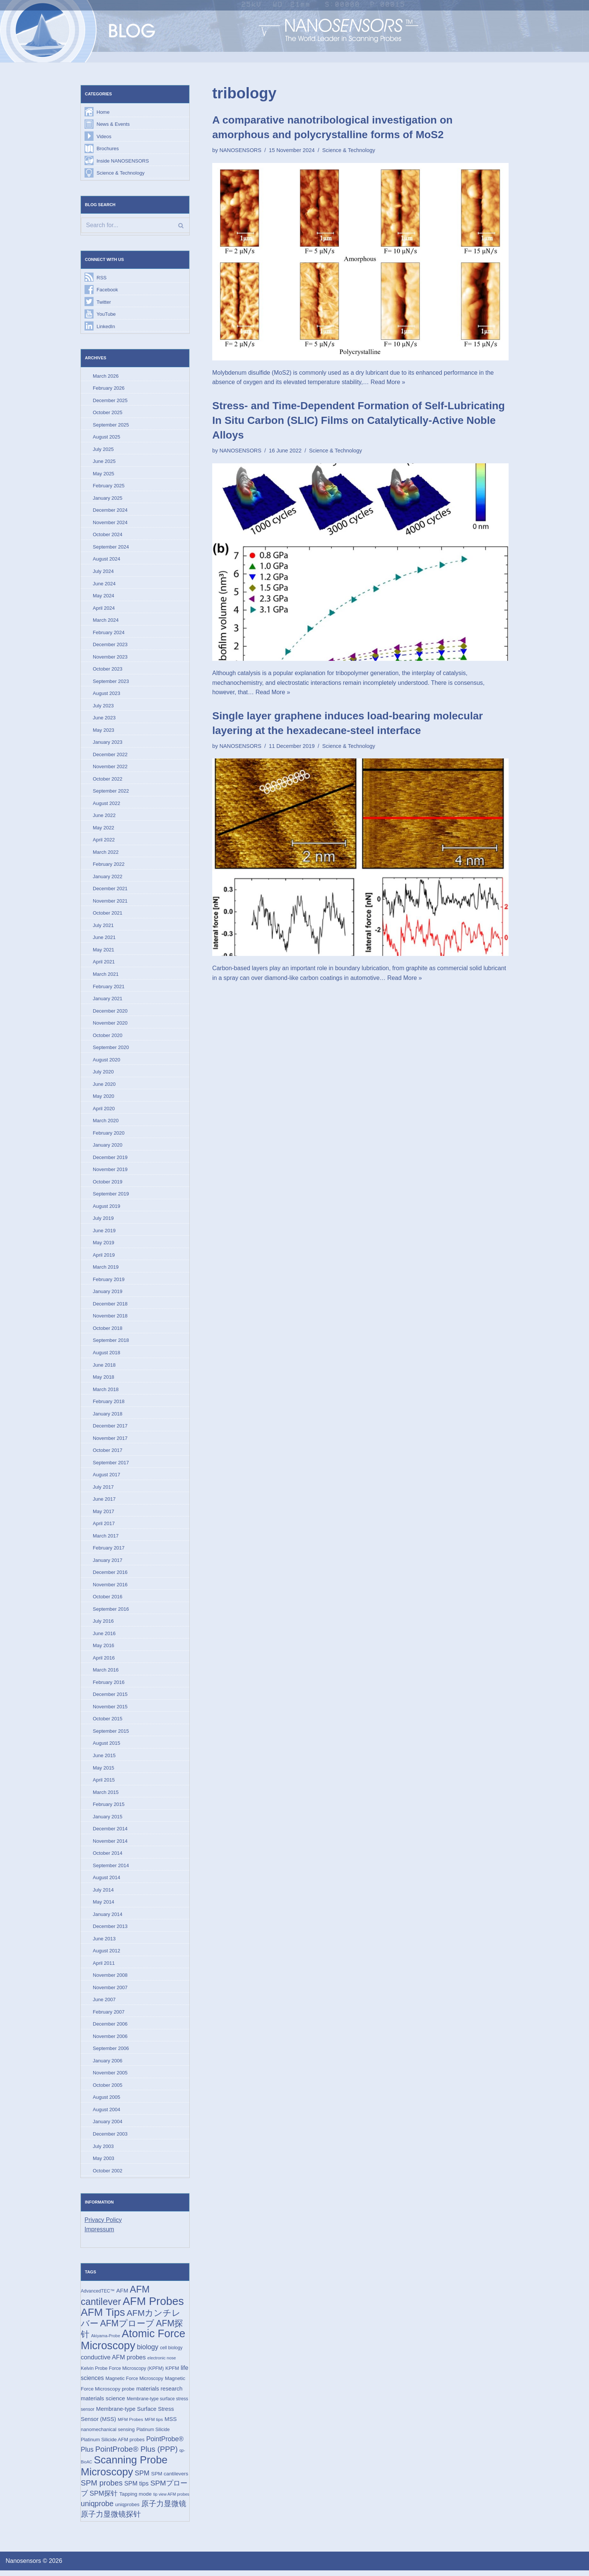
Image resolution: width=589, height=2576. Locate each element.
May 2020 (103, 1098)
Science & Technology (121, 173)
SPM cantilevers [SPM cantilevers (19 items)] (169, 2479)
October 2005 (107, 2089)
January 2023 (107, 743)
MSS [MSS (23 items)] (171, 2424)
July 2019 (103, 1221)
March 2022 (106, 853)
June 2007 (104, 2004)
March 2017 (106, 1539)
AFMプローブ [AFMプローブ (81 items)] (127, 2328)
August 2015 (106, 1747)
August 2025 (106, 437)
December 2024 (110, 511)
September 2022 (111, 792)
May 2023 (103, 731)
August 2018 (106, 1355)
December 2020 (110, 1013)
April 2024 (104, 609)
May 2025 (103, 474)
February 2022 (109, 866)
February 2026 (109, 389)
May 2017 (103, 1514)
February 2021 (109, 988)
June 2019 (104, 1233)
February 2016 (109, 1685)
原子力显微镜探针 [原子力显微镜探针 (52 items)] (111, 2520)
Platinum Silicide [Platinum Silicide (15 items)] (153, 2434)
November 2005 (110, 2077)
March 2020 (106, 1123)
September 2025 (111, 425)
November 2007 (110, 1991)
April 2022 (104, 841)
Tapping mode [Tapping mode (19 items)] (135, 2499)
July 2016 (103, 1624)
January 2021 (107, 1000)
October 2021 (107, 915)
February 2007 (109, 2016)
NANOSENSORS (240, 150)
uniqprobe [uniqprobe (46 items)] (97, 2509)
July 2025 (103, 449)
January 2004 (107, 2126)
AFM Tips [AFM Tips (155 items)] (103, 2317)
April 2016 (104, 1661)
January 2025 (107, 499)
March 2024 (106, 621)
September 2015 (111, 1735)
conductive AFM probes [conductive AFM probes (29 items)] (113, 2362)
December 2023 (110, 645)
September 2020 (111, 1049)
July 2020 (103, 1074)
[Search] (135, 226)
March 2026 (106, 376)
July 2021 (103, 927)
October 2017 (107, 1453)
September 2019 (111, 1196)
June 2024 (104, 584)
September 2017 (111, 1465)
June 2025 (104, 462)
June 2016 (104, 1637)
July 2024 (103, 572)
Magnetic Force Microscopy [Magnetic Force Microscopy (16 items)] (134, 2383)
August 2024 (106, 560)
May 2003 (103, 2163)
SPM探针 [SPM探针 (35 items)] (103, 2498)
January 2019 (107, 1294)
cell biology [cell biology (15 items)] (171, 2352)
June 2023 (104, 719)
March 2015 (106, 1796)
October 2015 (107, 1722)
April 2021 (104, 963)
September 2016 (111, 1612)
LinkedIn (106, 327)
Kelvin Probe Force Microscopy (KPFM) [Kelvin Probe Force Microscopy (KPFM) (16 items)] (122, 2373)
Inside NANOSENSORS (123, 161)
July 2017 (103, 1490)
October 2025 (107, 413)
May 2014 (103, 1906)
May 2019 (103, 1245)
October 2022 (107, 780)
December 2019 (110, 1159)
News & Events (113, 124)
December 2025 (110, 401)
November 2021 (110, 902)
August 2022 (106, 805)
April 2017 (104, 1527)
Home (103, 112)
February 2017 (109, 1551)
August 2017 (106, 1477)
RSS (102, 277)
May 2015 (103, 1771)
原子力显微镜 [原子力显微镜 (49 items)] (163, 2509)
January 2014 (107, 1918)
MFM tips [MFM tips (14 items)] (154, 2424)
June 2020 (104, 1086)
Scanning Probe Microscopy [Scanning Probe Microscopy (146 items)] (124, 2471)
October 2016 (107, 1600)
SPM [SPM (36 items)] (142, 2478)
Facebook (107, 290)
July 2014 (103, 1894)
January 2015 (107, 1820)
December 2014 (110, 1833)
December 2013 (110, 1930)
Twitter (104, 302)
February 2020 (109, 1135)
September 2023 (111, 682)
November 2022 (110, 768)
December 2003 (110, 2138)
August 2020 (106, 1061)
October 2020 (107, 1037)
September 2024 (111, 547)
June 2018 (104, 1367)
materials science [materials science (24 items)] (103, 2403)
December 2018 (110, 1306)
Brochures (108, 148)
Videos (104, 136)
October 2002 (107, 2175)
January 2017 (107, 1563)
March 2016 (106, 1673)
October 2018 (107, 1331)
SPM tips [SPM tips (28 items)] (136, 2489)
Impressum (99, 2234)
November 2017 (110, 1441)
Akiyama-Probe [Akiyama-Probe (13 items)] (105, 2341)
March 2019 (106, 1269)
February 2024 (109, 633)
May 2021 (103, 951)
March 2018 (106, 1392)
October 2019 (107, 1184)
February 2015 (109, 1808)
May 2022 (103, 829)
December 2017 (110, 1429)
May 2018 (103, 1380)
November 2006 (110, 2041)
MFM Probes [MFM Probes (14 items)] (130, 2424)
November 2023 (110, 658)
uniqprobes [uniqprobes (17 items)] (127, 2510)
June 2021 (104, 939)
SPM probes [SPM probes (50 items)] (101, 2488)
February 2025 (109, 486)
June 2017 (104, 1502)
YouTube (106, 314)
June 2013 (104, 1943)
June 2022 (104, 817)
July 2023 (103, 707)
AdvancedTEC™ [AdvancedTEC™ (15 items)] (98, 2296)
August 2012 (106, 1955)
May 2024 (103, 597)
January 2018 (107, 1416)
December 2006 (110, 2028)
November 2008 (110, 1979)
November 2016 (110, 1588)
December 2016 (110, 1575)
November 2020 (110, 1025)
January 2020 (107, 1147)
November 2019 (110, 1172)
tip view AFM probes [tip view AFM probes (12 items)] (171, 2499)
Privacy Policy (103, 2224)
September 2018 (111, 1343)
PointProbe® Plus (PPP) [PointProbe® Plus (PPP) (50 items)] (136, 2454)
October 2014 (107, 1857)
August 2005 (106, 2102)
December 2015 (110, 1698)
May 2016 (103, 1649)
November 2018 (110, 1319)
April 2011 (104, 1967)
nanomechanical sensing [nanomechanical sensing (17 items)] (108, 2434)
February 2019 (109, 1282)
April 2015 (104, 1783)
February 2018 (109, 1404)
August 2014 (106, 1881)
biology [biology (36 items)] (148, 2352)
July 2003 (103, 2151)
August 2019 (106, 1208)
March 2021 (106, 976)
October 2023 (107, 670)
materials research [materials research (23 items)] (159, 2394)
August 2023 (106, 694)
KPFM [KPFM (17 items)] (172, 2373)
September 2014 (111, 1869)
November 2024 (110, 523)
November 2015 (110, 1710)
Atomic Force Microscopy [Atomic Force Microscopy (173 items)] (133, 2345)
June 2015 (104, 1759)
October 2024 (107, 535)
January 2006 (107, 2065)
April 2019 (104, 1257)
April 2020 (104, 1111)
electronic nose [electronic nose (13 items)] (161, 2363)
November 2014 (110, 1845)
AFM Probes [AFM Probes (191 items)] (153, 2306)
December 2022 (110, 755)
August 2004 (106, 2114)
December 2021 (110, 890)
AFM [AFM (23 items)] (122, 2295)
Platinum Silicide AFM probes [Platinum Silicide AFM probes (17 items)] (113, 2445)
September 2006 (111, 2053)
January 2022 (107, 878)
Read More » (388, 382)
